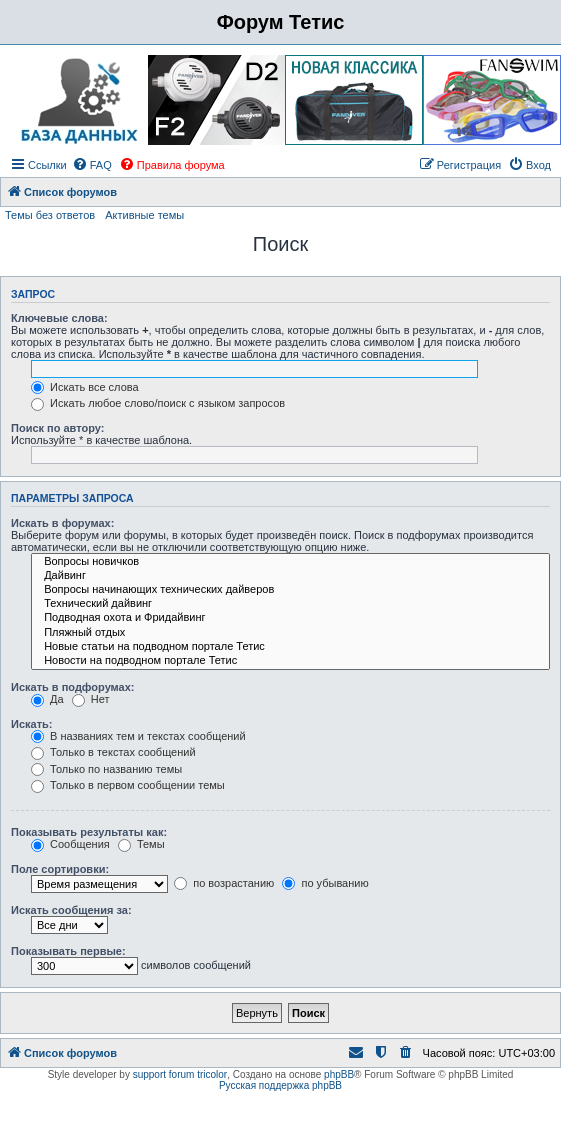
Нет (91, 699)
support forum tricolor (180, 1074)
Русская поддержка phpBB (280, 1085)
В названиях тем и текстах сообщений (138, 736)
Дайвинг (290, 576)
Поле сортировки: (60, 869)
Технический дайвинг (290, 604)
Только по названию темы (106, 769)
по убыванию (325, 883)
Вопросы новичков (290, 562)
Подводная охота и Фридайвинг (290, 618)
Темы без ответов (50, 215)
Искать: (31, 724)
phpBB (339, 1074)
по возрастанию (224, 883)
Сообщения (70, 844)
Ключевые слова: (59, 318)
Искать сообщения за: (71, 910)
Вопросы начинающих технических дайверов (290, 590)
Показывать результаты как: (89, 832)
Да (47, 699)
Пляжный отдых (290, 633)
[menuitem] (92, 165)
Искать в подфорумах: (73, 687)
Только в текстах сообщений (113, 752)
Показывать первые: (68, 951)
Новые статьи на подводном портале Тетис (290, 647)
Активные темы (144, 215)
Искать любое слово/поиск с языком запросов (158, 403)
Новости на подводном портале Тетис (290, 661)
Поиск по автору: (57, 428)
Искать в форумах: (62, 523)
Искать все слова (85, 387)
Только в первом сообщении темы (128, 785)
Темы (141, 844)
